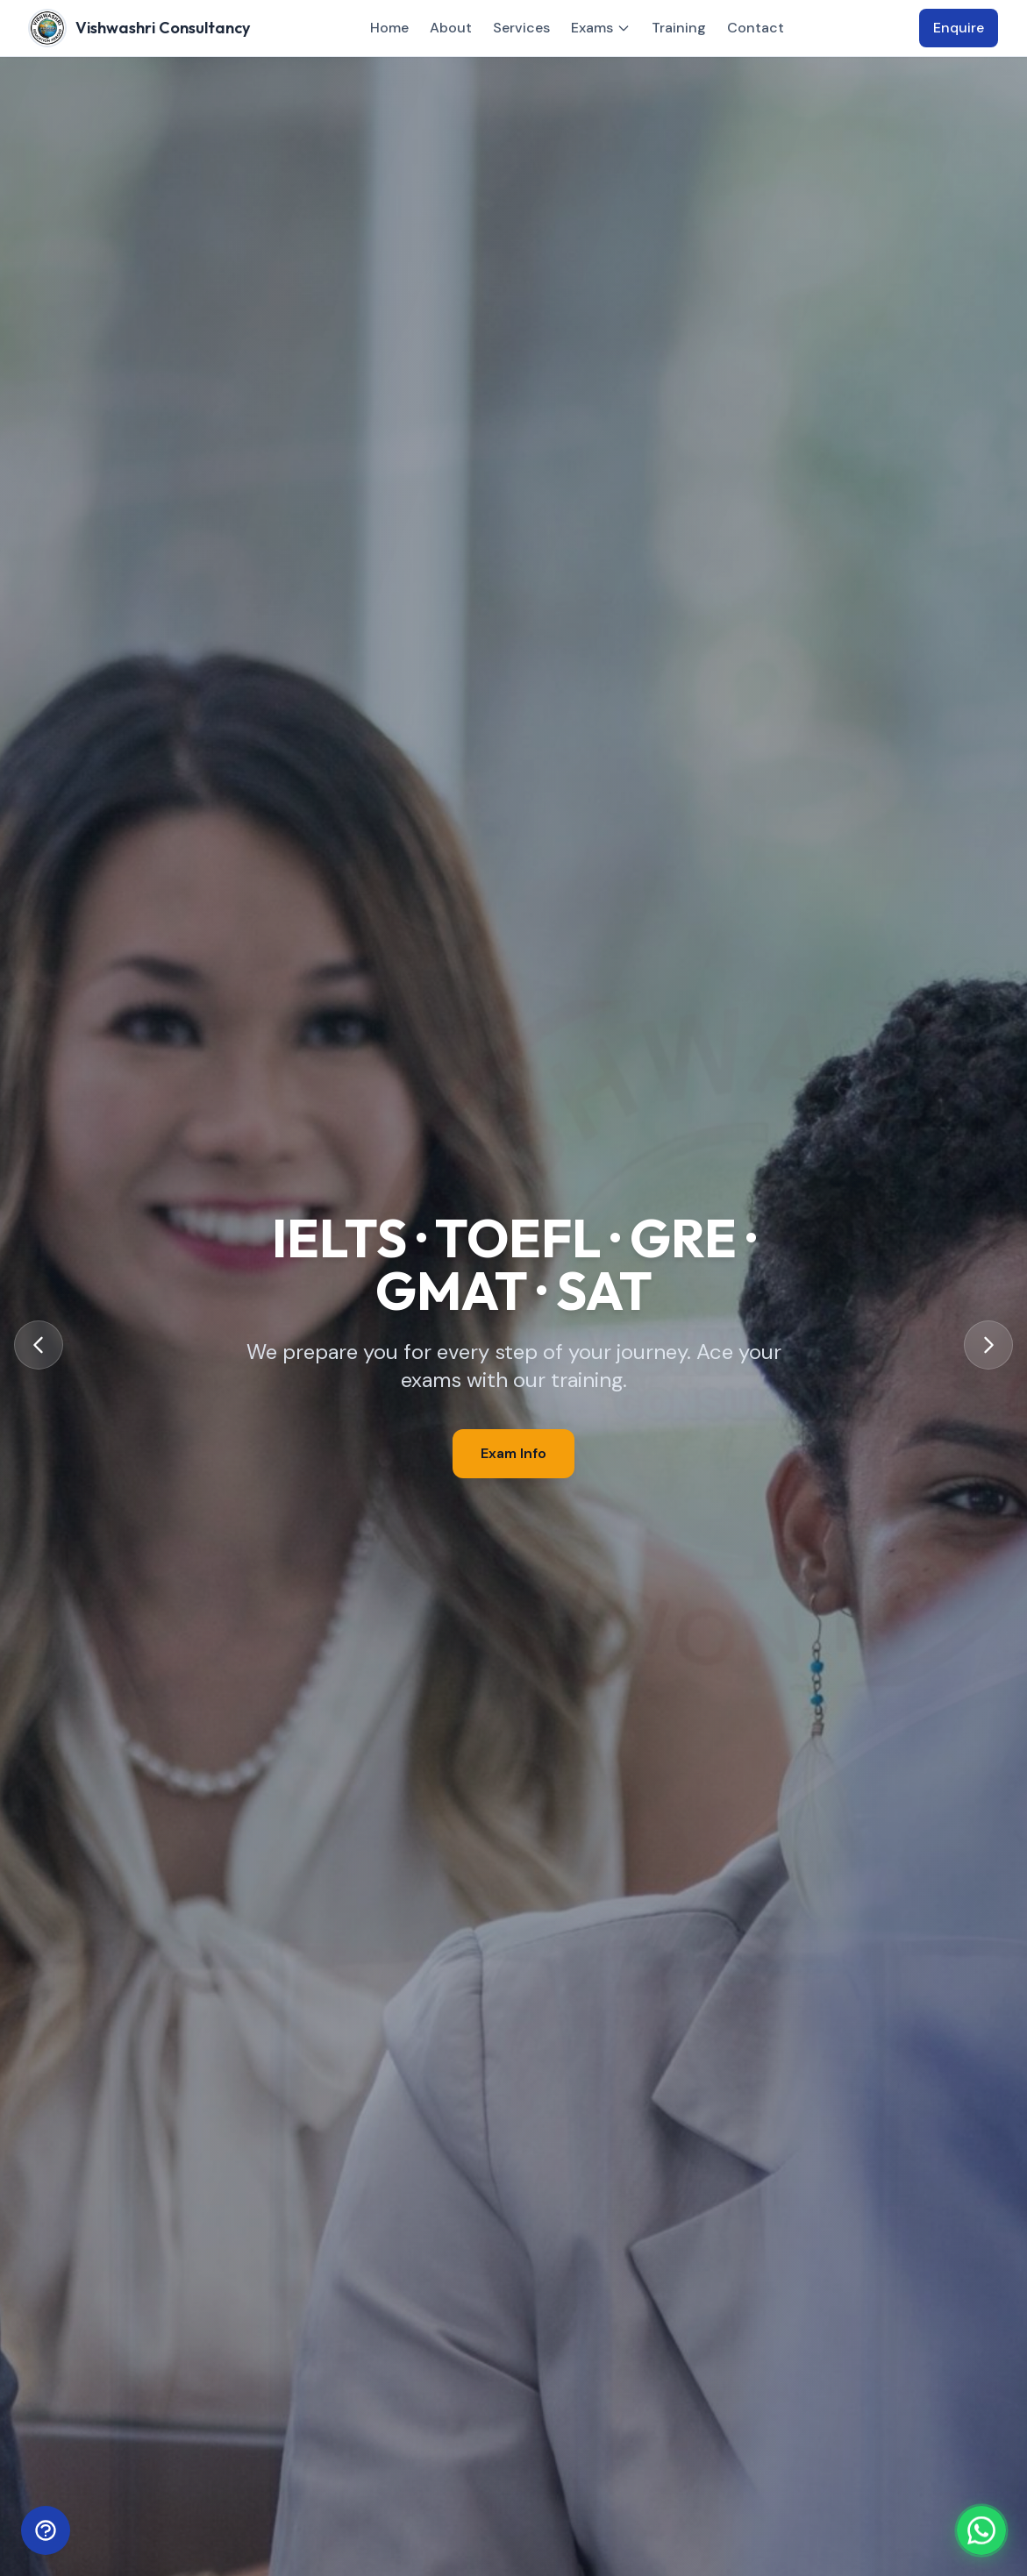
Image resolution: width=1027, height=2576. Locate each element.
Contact (755, 27)
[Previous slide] (38, 1345)
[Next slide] (988, 1345)
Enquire (958, 27)
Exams (601, 27)
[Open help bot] (45, 2530)
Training (679, 27)
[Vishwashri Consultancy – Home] (140, 28)
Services (521, 27)
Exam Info (513, 1453)
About (451, 27)
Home (389, 27)
